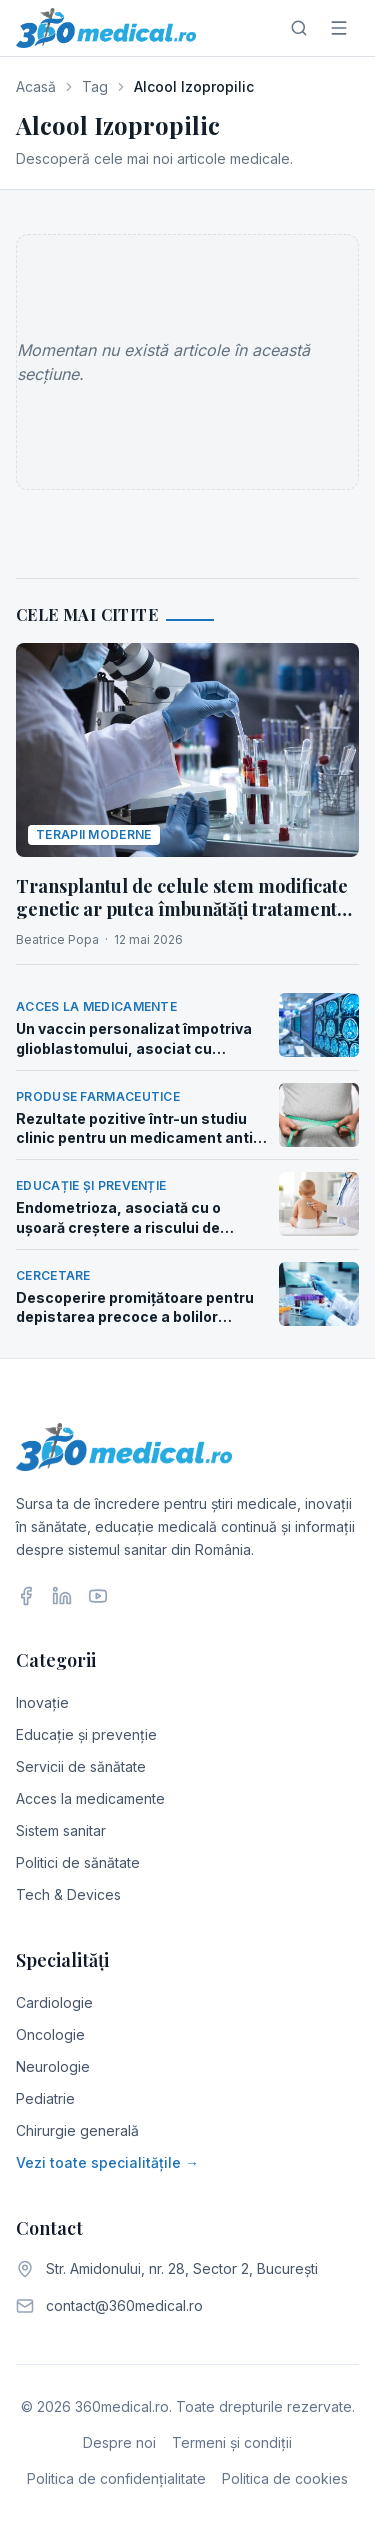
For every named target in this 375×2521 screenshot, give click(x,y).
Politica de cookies (285, 2478)
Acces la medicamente (90, 1798)
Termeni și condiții (232, 2442)
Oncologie (50, 2034)
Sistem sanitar (61, 1830)
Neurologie (53, 2066)
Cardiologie (54, 2002)
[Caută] (299, 28)
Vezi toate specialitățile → (107, 2162)
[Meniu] (339, 28)
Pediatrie (45, 2098)
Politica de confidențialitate (116, 2478)
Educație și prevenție (86, 1734)
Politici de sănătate (78, 1862)
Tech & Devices (68, 1894)
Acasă (36, 86)
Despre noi (119, 2442)
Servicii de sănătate (81, 1766)
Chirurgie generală (77, 2130)
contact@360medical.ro (124, 2305)
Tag (95, 86)
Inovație (42, 1702)
